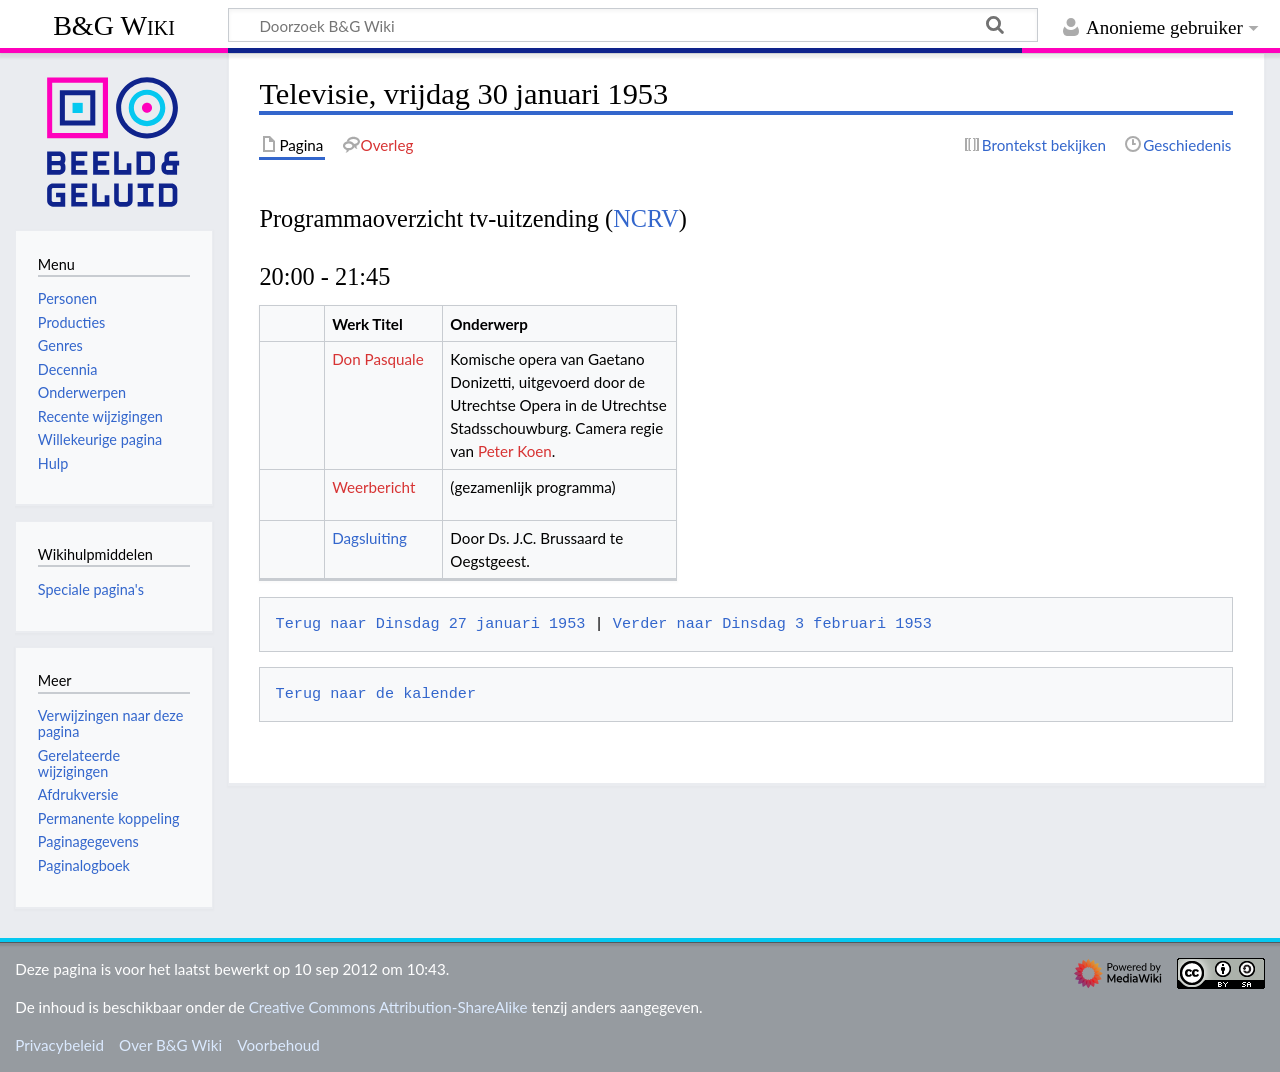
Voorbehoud (278, 1045)
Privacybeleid (59, 1045)
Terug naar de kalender (376, 694)
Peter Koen (515, 451)
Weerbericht (373, 487)
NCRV (646, 218)
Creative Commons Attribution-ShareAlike (388, 1007)
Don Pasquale (378, 359)
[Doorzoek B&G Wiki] (633, 25)
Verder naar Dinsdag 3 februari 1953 (772, 624)
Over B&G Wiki (170, 1045)
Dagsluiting (369, 538)
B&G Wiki (114, 25)
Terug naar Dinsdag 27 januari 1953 (431, 624)
